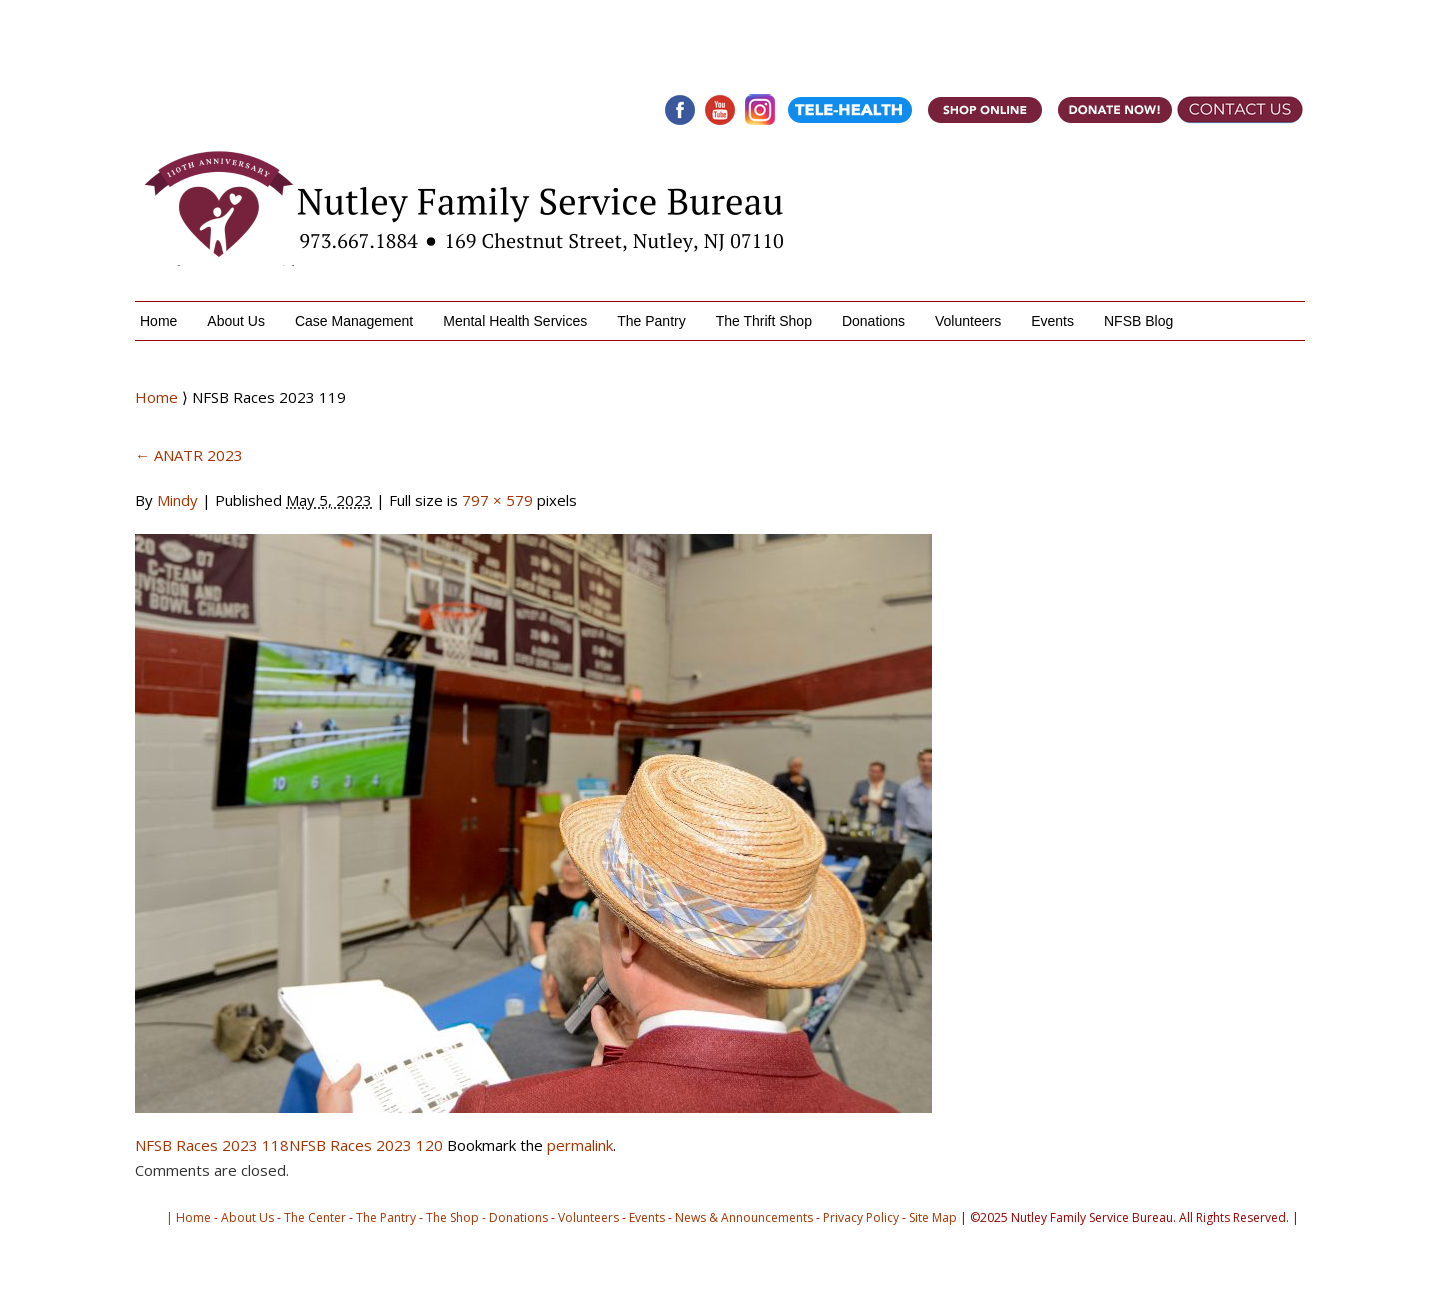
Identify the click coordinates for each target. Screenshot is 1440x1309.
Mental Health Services (515, 321)
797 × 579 (497, 500)
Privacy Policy (861, 1217)
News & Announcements (744, 1217)
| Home (188, 1217)
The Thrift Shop (764, 321)
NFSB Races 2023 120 (366, 1145)
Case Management (354, 321)
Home (158, 321)
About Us (236, 321)
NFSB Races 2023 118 (212, 1145)
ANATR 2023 (189, 455)
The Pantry (651, 321)
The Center (315, 1217)
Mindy (177, 500)
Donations (873, 321)
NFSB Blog (1138, 321)
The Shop (452, 1217)
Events (1052, 321)
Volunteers (968, 321)
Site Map (933, 1217)
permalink (580, 1145)
